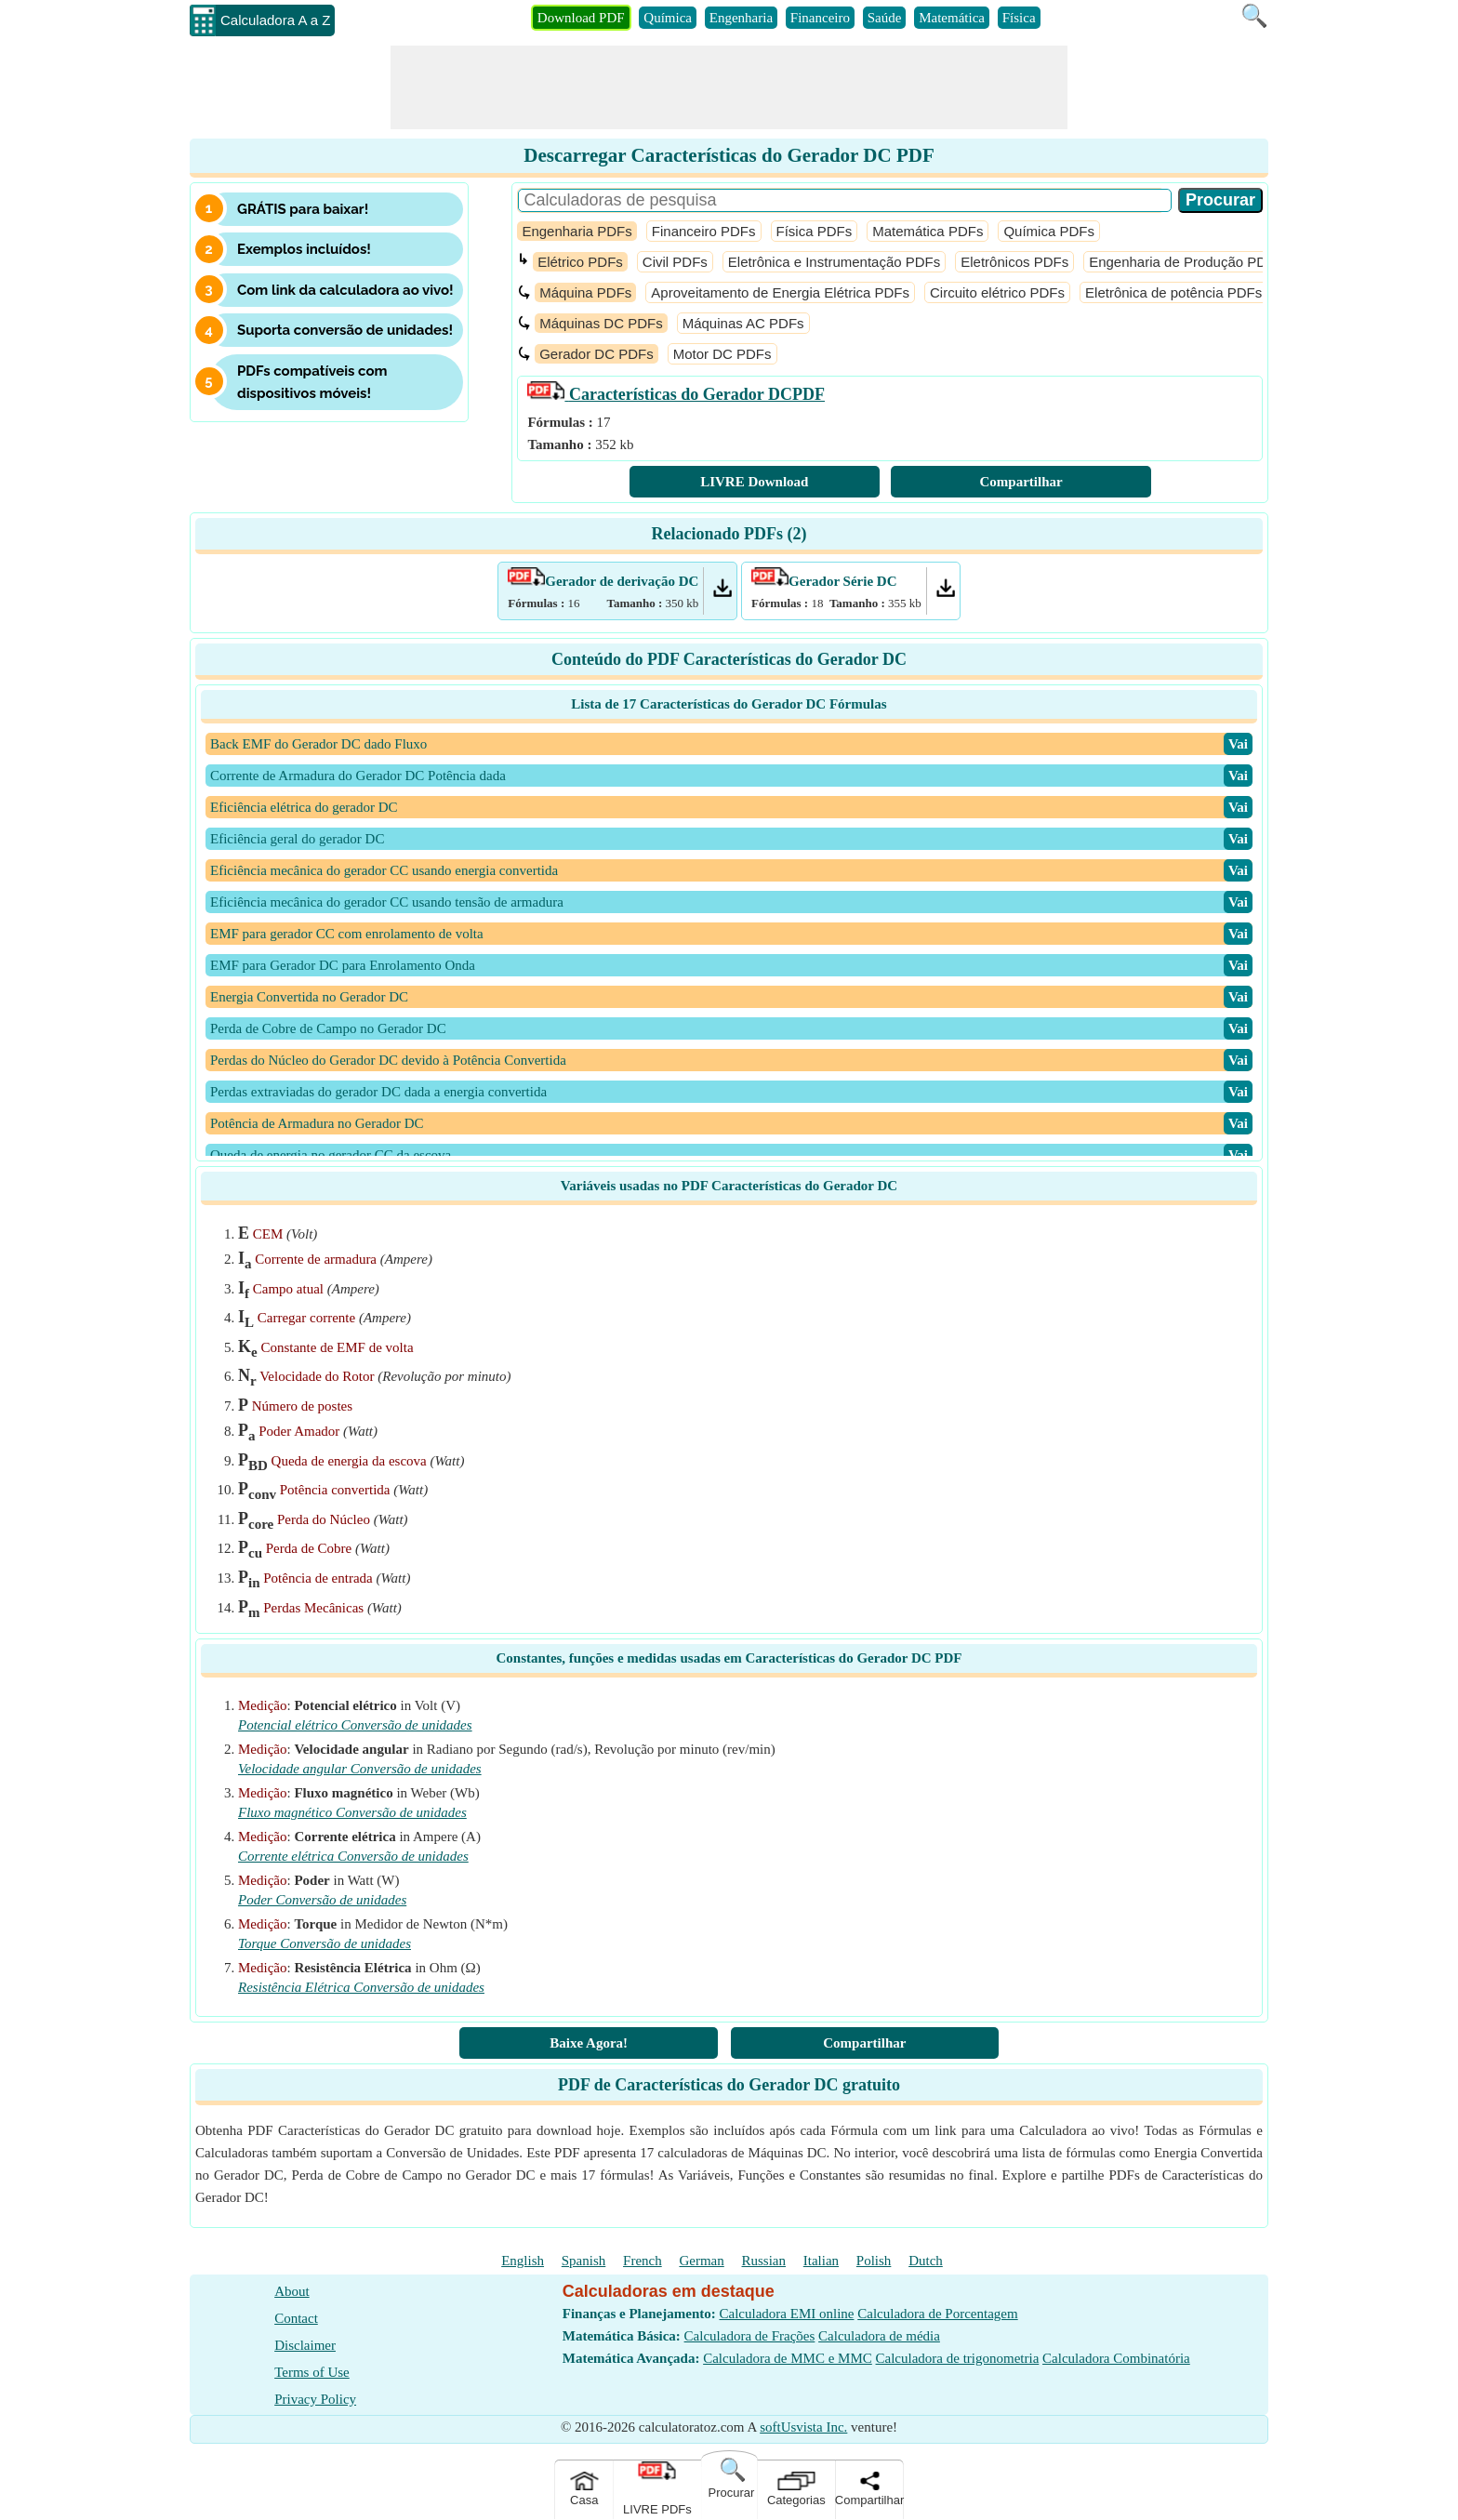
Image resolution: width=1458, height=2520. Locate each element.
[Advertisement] (729, 87)
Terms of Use (312, 2372)
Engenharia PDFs (576, 231)
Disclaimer (305, 2345)
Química (667, 17)
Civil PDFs (675, 262)
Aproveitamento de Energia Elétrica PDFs (780, 292)
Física (1019, 17)
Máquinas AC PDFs (743, 323)
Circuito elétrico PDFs (997, 292)
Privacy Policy (315, 2399)
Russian (764, 2260)
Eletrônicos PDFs (1014, 262)
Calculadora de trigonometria (958, 2358)
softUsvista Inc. (803, 2427)
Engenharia (741, 17)
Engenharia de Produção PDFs (1185, 262)
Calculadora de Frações (749, 2335)
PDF (676, 394)
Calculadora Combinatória (1116, 2358)
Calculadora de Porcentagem (937, 2313)
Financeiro (820, 17)
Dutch (925, 2260)
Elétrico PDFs (580, 262)
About (292, 2291)
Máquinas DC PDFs (601, 323)
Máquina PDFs (585, 292)
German (701, 2260)
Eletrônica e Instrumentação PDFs (834, 262)
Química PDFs (1048, 231)
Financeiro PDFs (704, 231)
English (522, 2260)
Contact (296, 2318)
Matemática (952, 17)
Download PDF (581, 17)
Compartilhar (1020, 481)
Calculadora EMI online (787, 2313)
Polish (874, 2260)
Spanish (584, 2260)
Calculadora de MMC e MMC (787, 2358)
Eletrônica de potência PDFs (1173, 292)
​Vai (1238, 743)
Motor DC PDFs (722, 354)
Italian (821, 2260)
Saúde (885, 17)
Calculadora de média (879, 2335)
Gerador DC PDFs (596, 354)
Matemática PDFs (927, 231)
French (642, 2260)
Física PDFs (814, 231)
